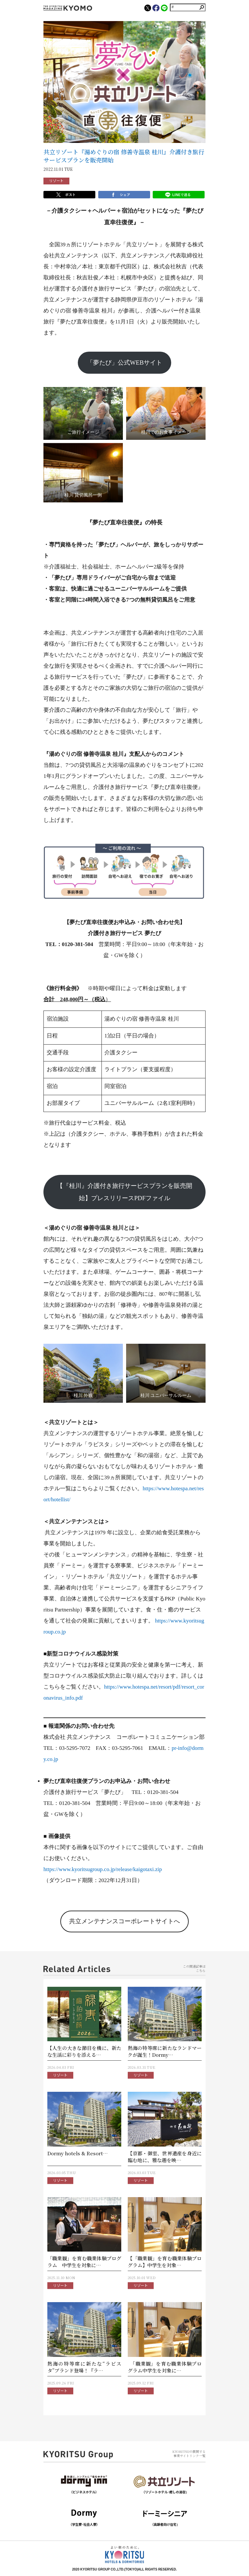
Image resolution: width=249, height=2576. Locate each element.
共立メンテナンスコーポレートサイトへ (124, 1921)
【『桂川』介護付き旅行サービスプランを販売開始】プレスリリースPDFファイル (124, 1191)
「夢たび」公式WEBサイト (124, 362)
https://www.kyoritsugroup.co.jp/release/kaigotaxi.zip (102, 1869)
